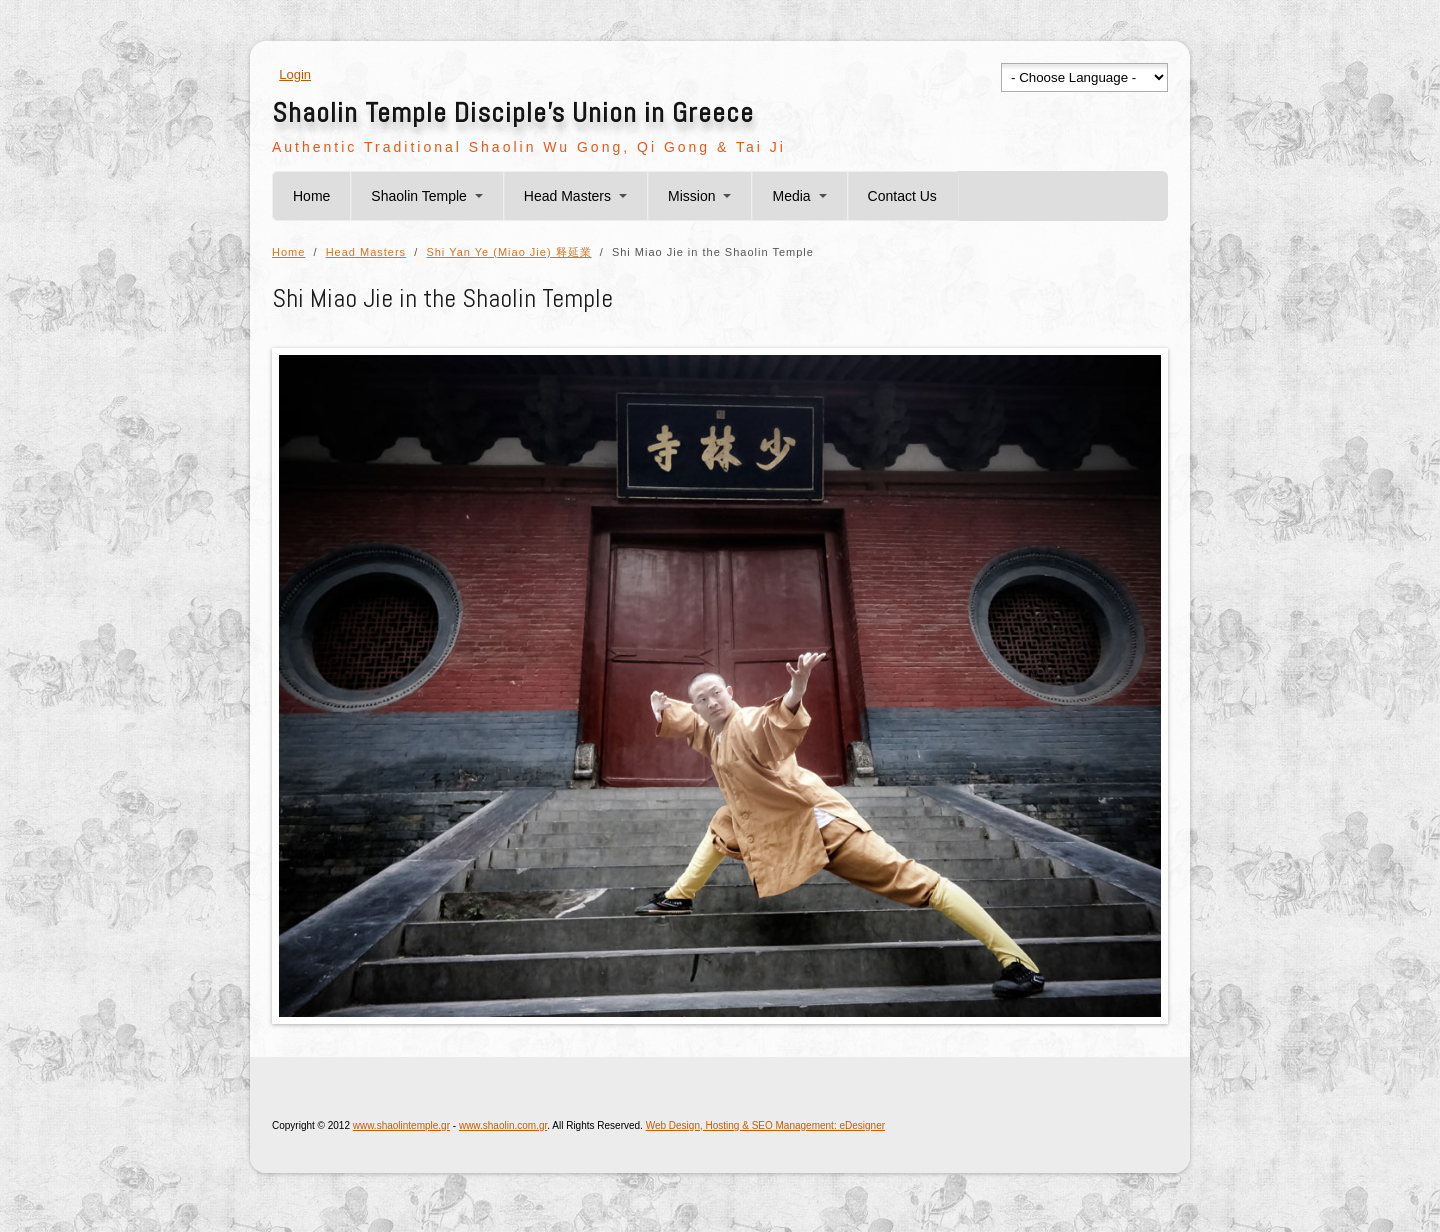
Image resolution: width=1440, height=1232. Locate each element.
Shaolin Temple (418, 196)
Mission (691, 196)
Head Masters (567, 196)
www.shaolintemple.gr (401, 1125)
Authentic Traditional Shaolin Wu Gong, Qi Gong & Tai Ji (529, 147)
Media (791, 196)
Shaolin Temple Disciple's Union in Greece (513, 112)
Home (311, 196)
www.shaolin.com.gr (503, 1125)
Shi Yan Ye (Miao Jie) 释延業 (508, 252)
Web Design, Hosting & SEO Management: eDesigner (765, 1125)
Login (295, 74)
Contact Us (902, 196)
